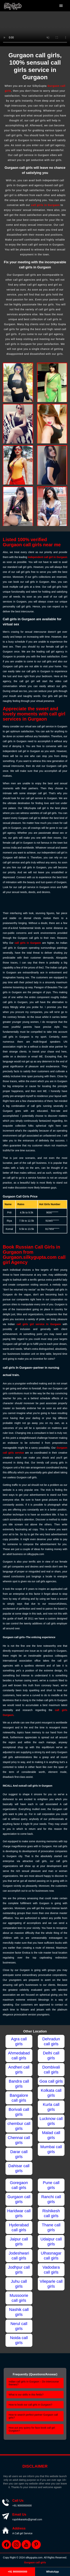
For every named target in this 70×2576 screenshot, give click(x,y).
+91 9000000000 (22, 2505)
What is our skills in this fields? (26, 2394)
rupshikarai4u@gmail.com (27, 2519)
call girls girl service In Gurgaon (39, 1324)
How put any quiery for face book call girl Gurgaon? (32, 2429)
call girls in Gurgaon (45, 205)
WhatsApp (52, 2571)
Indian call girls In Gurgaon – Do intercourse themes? (34, 2383)
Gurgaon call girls (35, 2562)
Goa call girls (51, 2081)
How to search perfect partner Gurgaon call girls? (33, 2416)
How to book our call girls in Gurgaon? (30, 2404)
